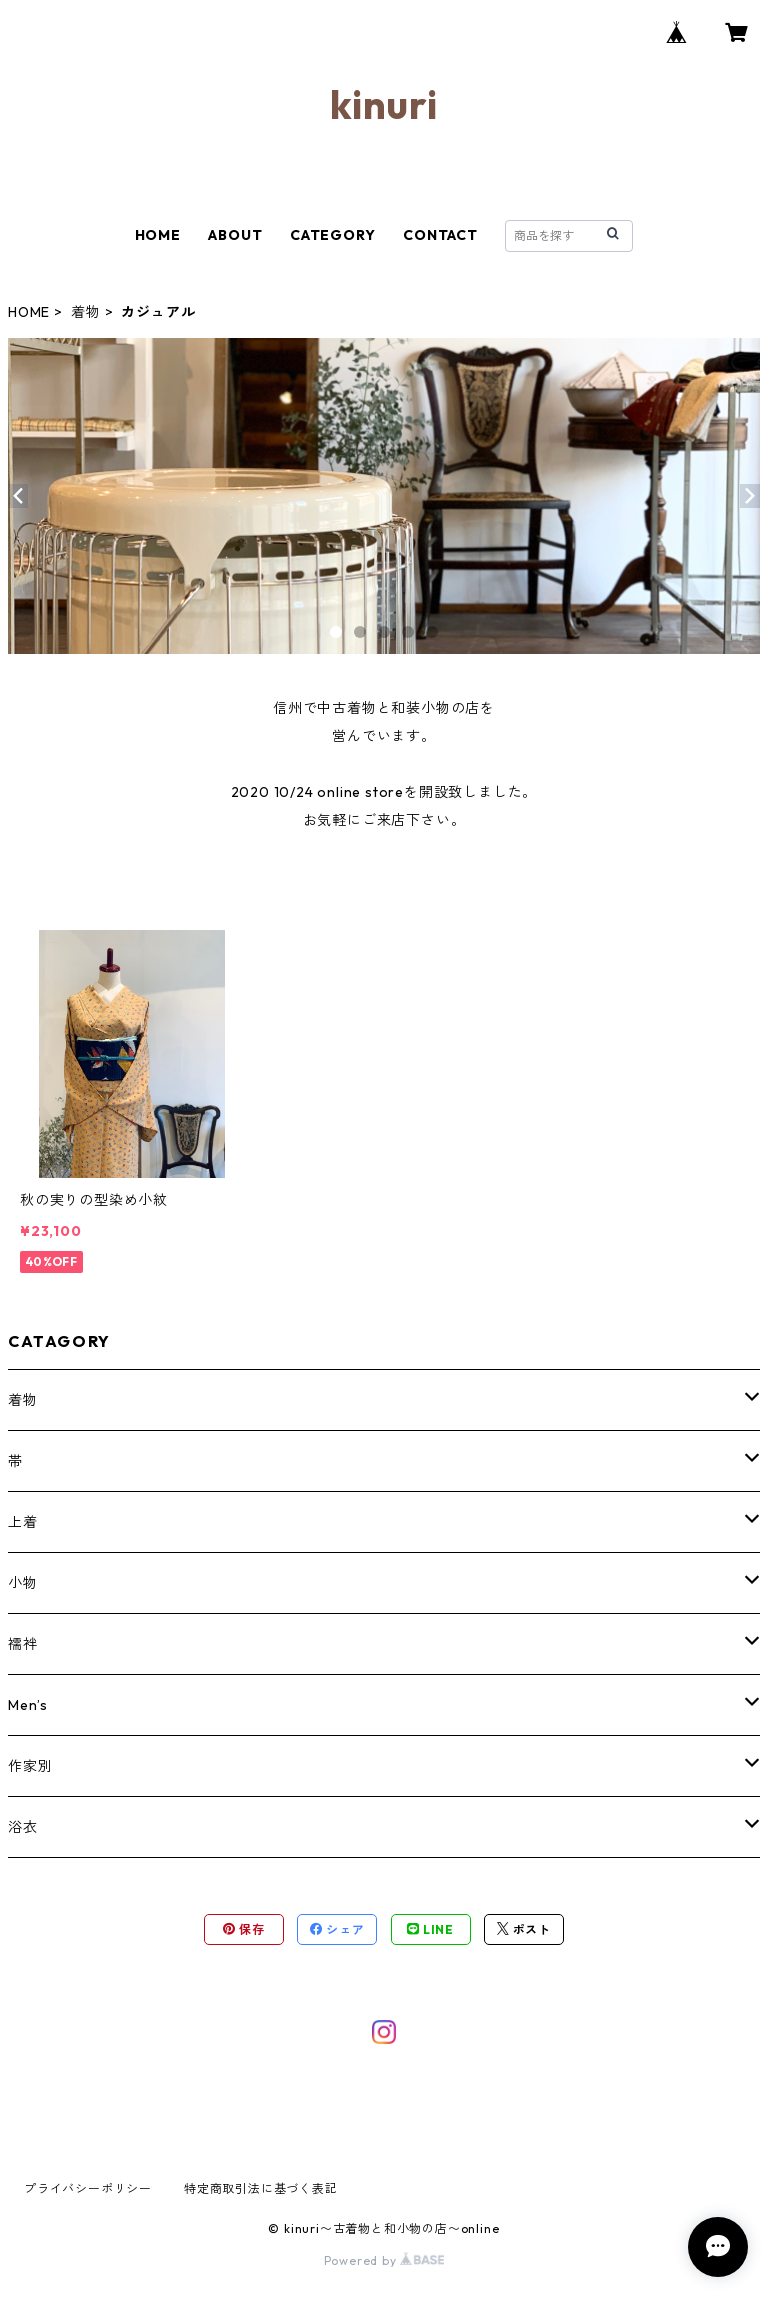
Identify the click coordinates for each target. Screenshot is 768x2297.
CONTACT (440, 235)
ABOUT (235, 235)
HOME (158, 235)
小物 (23, 1583)
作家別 (30, 1766)
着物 (86, 312)
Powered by (384, 2260)
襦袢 (23, 1644)
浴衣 (23, 1827)
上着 (23, 1522)
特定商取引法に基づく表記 (261, 2188)
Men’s (28, 1705)
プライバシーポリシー (88, 2188)
